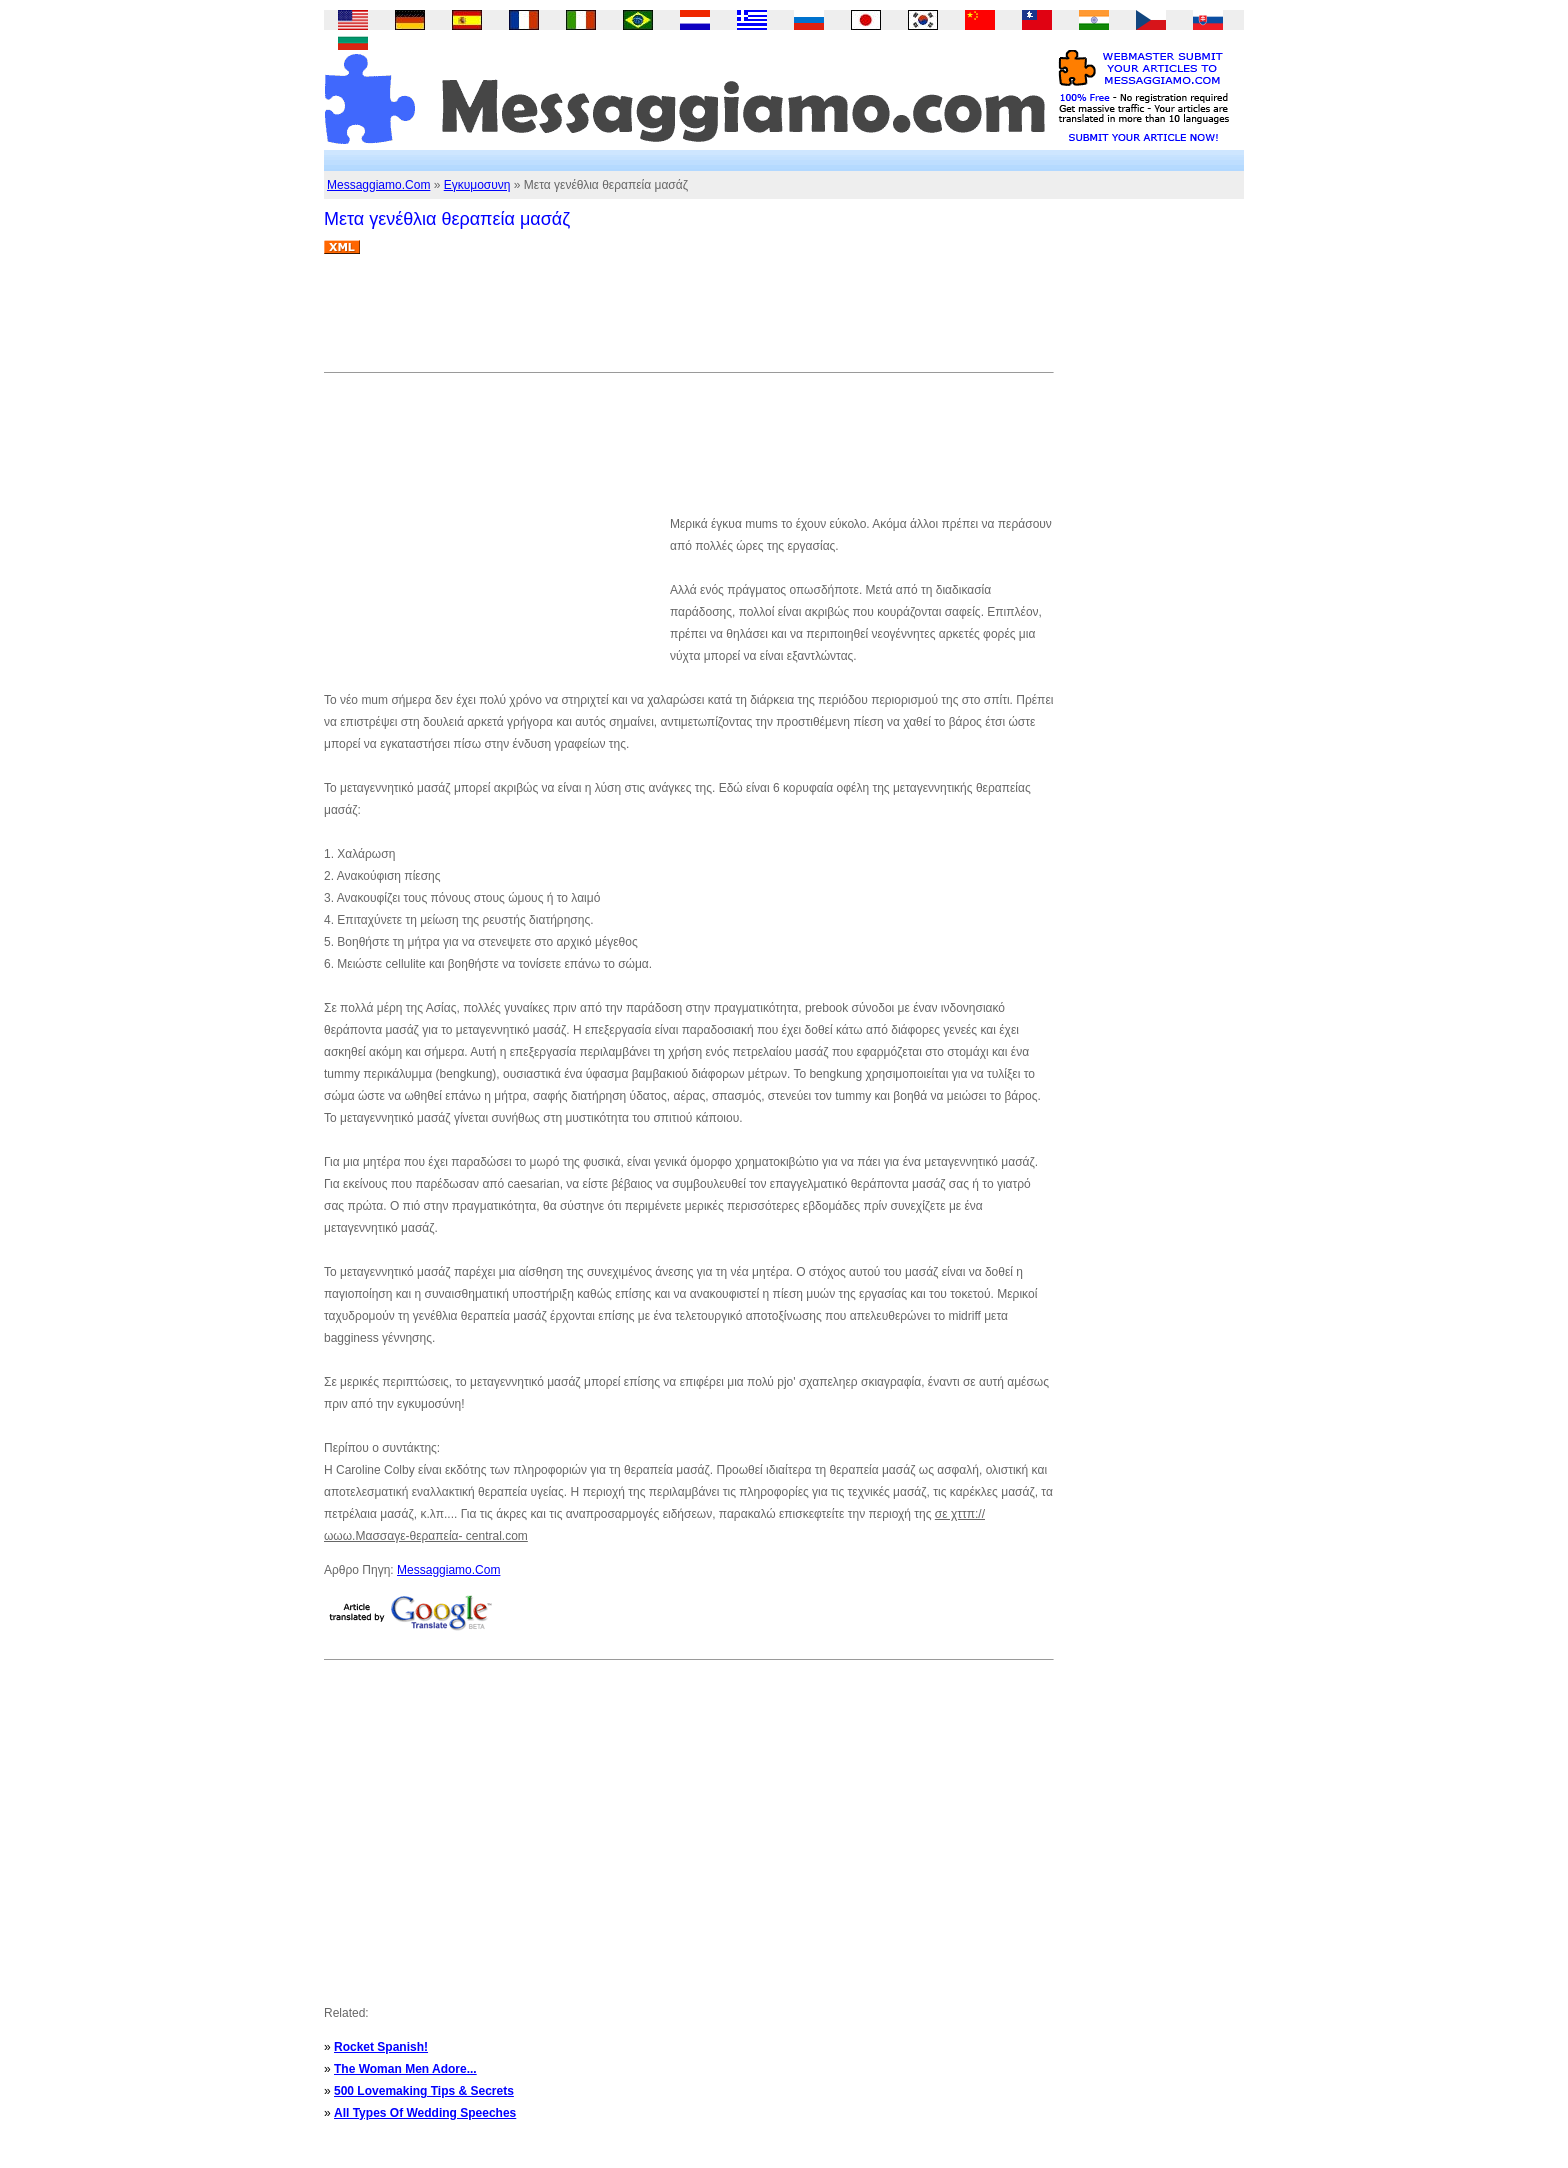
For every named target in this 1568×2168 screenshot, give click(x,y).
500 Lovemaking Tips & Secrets (424, 2091)
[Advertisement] (688, 321)
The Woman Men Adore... (405, 2069)
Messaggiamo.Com (378, 185)
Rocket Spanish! (381, 2047)
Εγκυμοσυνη (477, 185)
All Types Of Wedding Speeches (425, 2113)
